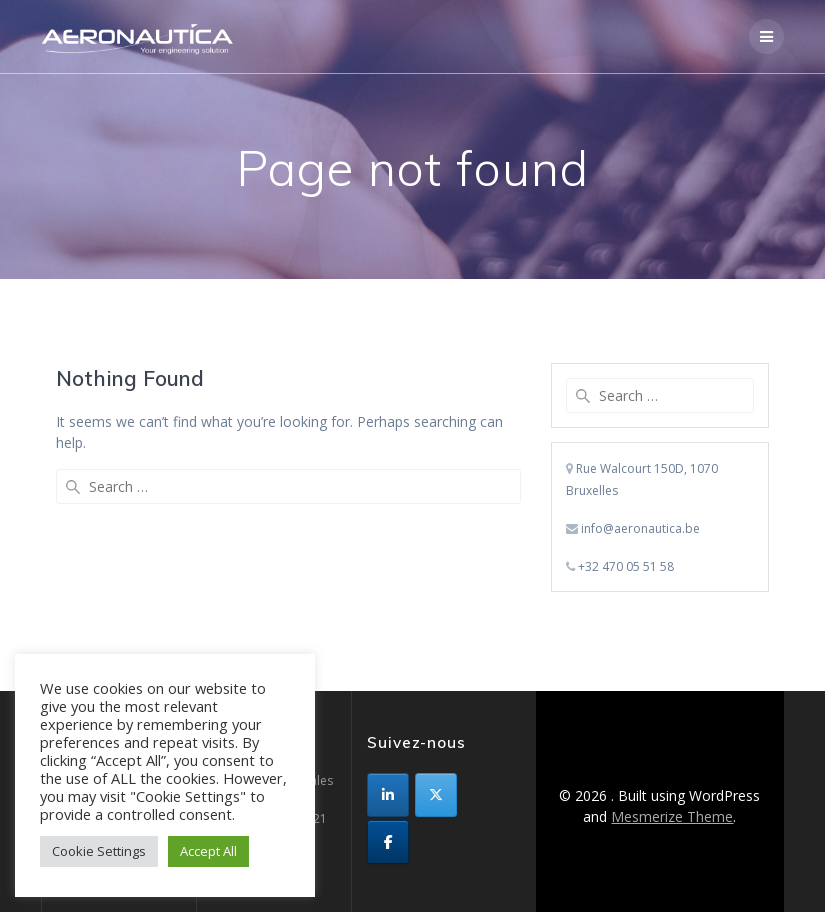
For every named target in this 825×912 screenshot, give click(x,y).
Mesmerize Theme (672, 816)
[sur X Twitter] (436, 795)
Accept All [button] (208, 851)
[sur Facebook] (388, 842)
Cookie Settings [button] (99, 851)
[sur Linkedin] (388, 795)
